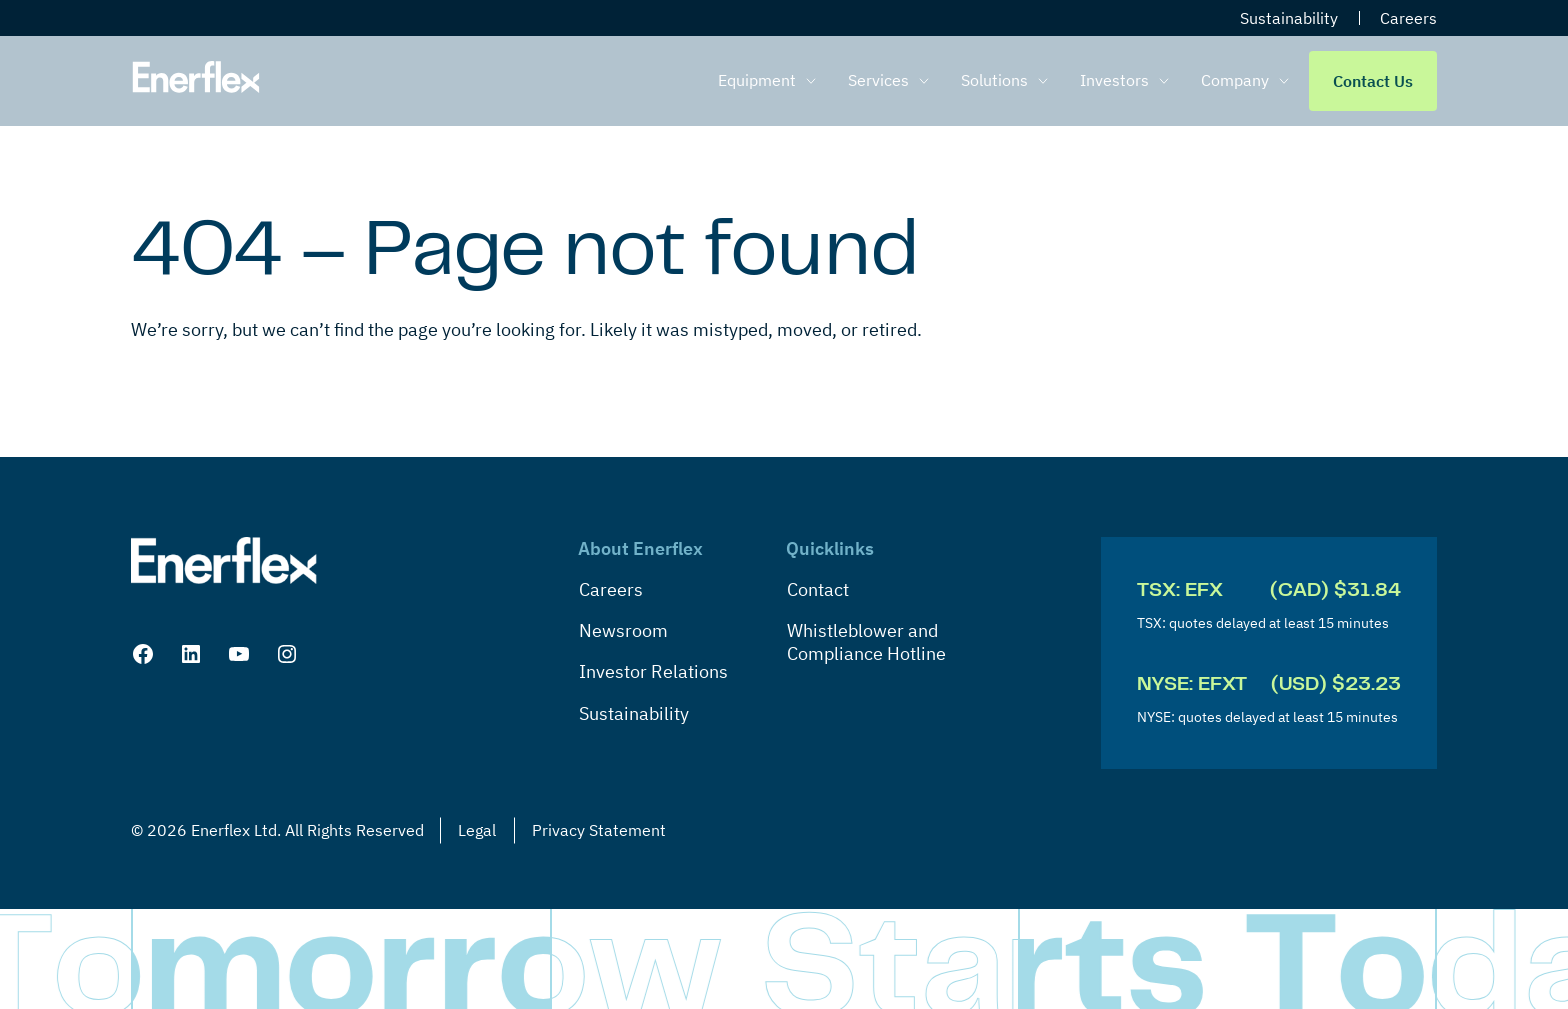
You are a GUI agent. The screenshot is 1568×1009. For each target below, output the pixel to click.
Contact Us (1373, 81)
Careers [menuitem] (1408, 18)
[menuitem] (771, 81)
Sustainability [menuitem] (1289, 18)
